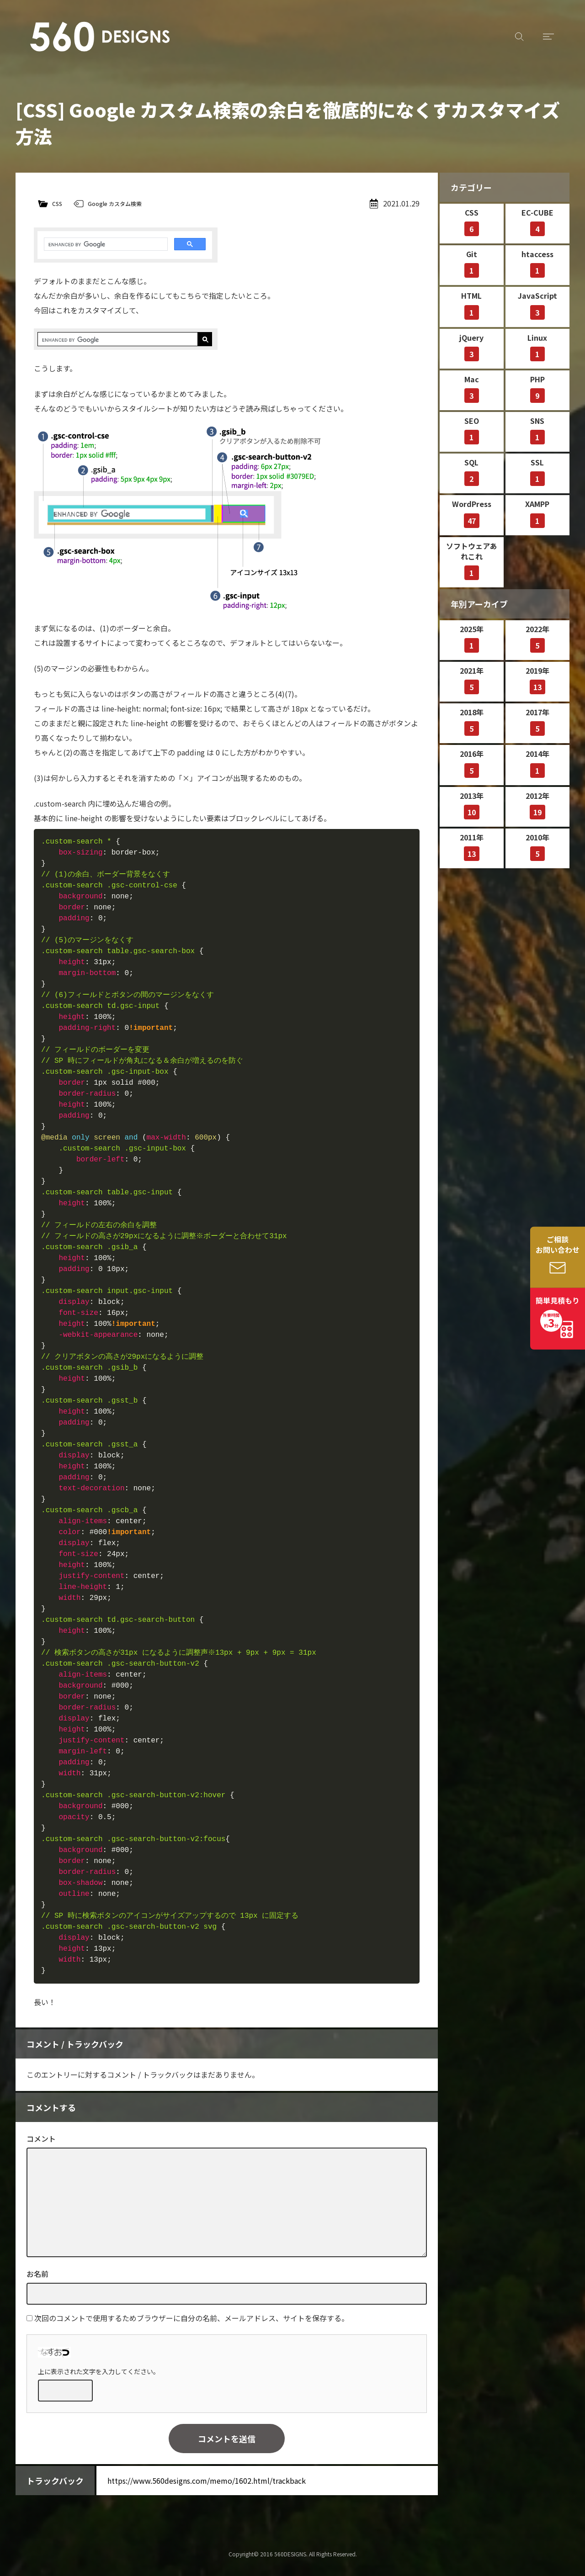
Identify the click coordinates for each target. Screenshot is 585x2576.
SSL (537, 471)
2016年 (472, 762)
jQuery (471, 346)
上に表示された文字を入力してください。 (99, 2371)
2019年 (537, 679)
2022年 (537, 638)
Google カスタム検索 (115, 203)
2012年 (537, 804)
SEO (471, 429)
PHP (537, 388)
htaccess (537, 263)
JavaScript (537, 304)
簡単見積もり (558, 1313)
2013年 (472, 804)
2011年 (472, 846)
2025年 (472, 638)
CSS (57, 203)
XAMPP (537, 513)
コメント (41, 2138)
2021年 (472, 679)
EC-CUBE (537, 221)
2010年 (537, 846)
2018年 (472, 721)
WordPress (471, 513)
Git (471, 263)
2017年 (537, 721)
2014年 (537, 762)
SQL (471, 471)
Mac (471, 388)
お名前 (37, 2273)
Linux (537, 346)
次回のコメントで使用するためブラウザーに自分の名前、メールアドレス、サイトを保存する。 (191, 2317)
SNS (537, 429)
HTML (471, 304)
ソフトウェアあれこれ (471, 560)
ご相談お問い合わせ (558, 1244)
